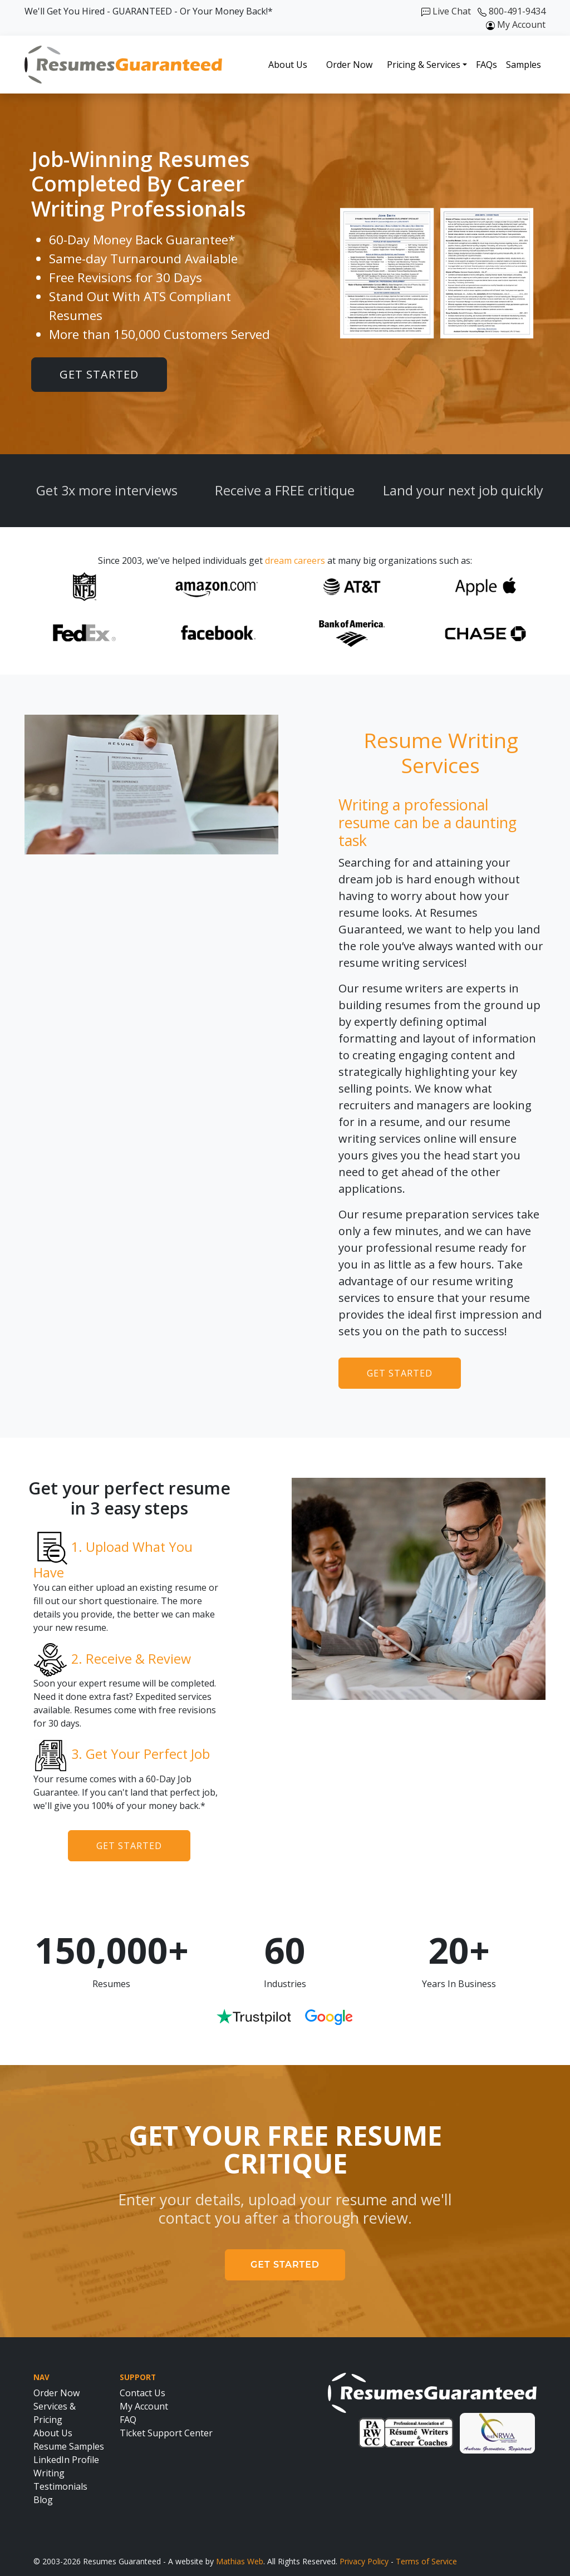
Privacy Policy (364, 2561)
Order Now (349, 64)
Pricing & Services (423, 64)
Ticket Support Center (166, 2433)
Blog (43, 2500)
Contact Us (142, 2393)
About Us (287, 64)
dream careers (295, 560)
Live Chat (446, 11)
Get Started (99, 374)
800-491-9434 (512, 11)
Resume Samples (68, 2446)
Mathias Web (239, 2561)
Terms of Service (426, 2561)
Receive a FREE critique (285, 490)
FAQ (128, 2419)
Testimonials (60, 2486)
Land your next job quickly (463, 490)
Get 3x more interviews (107, 490)
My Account (516, 24)
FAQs (486, 64)
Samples (523, 64)
